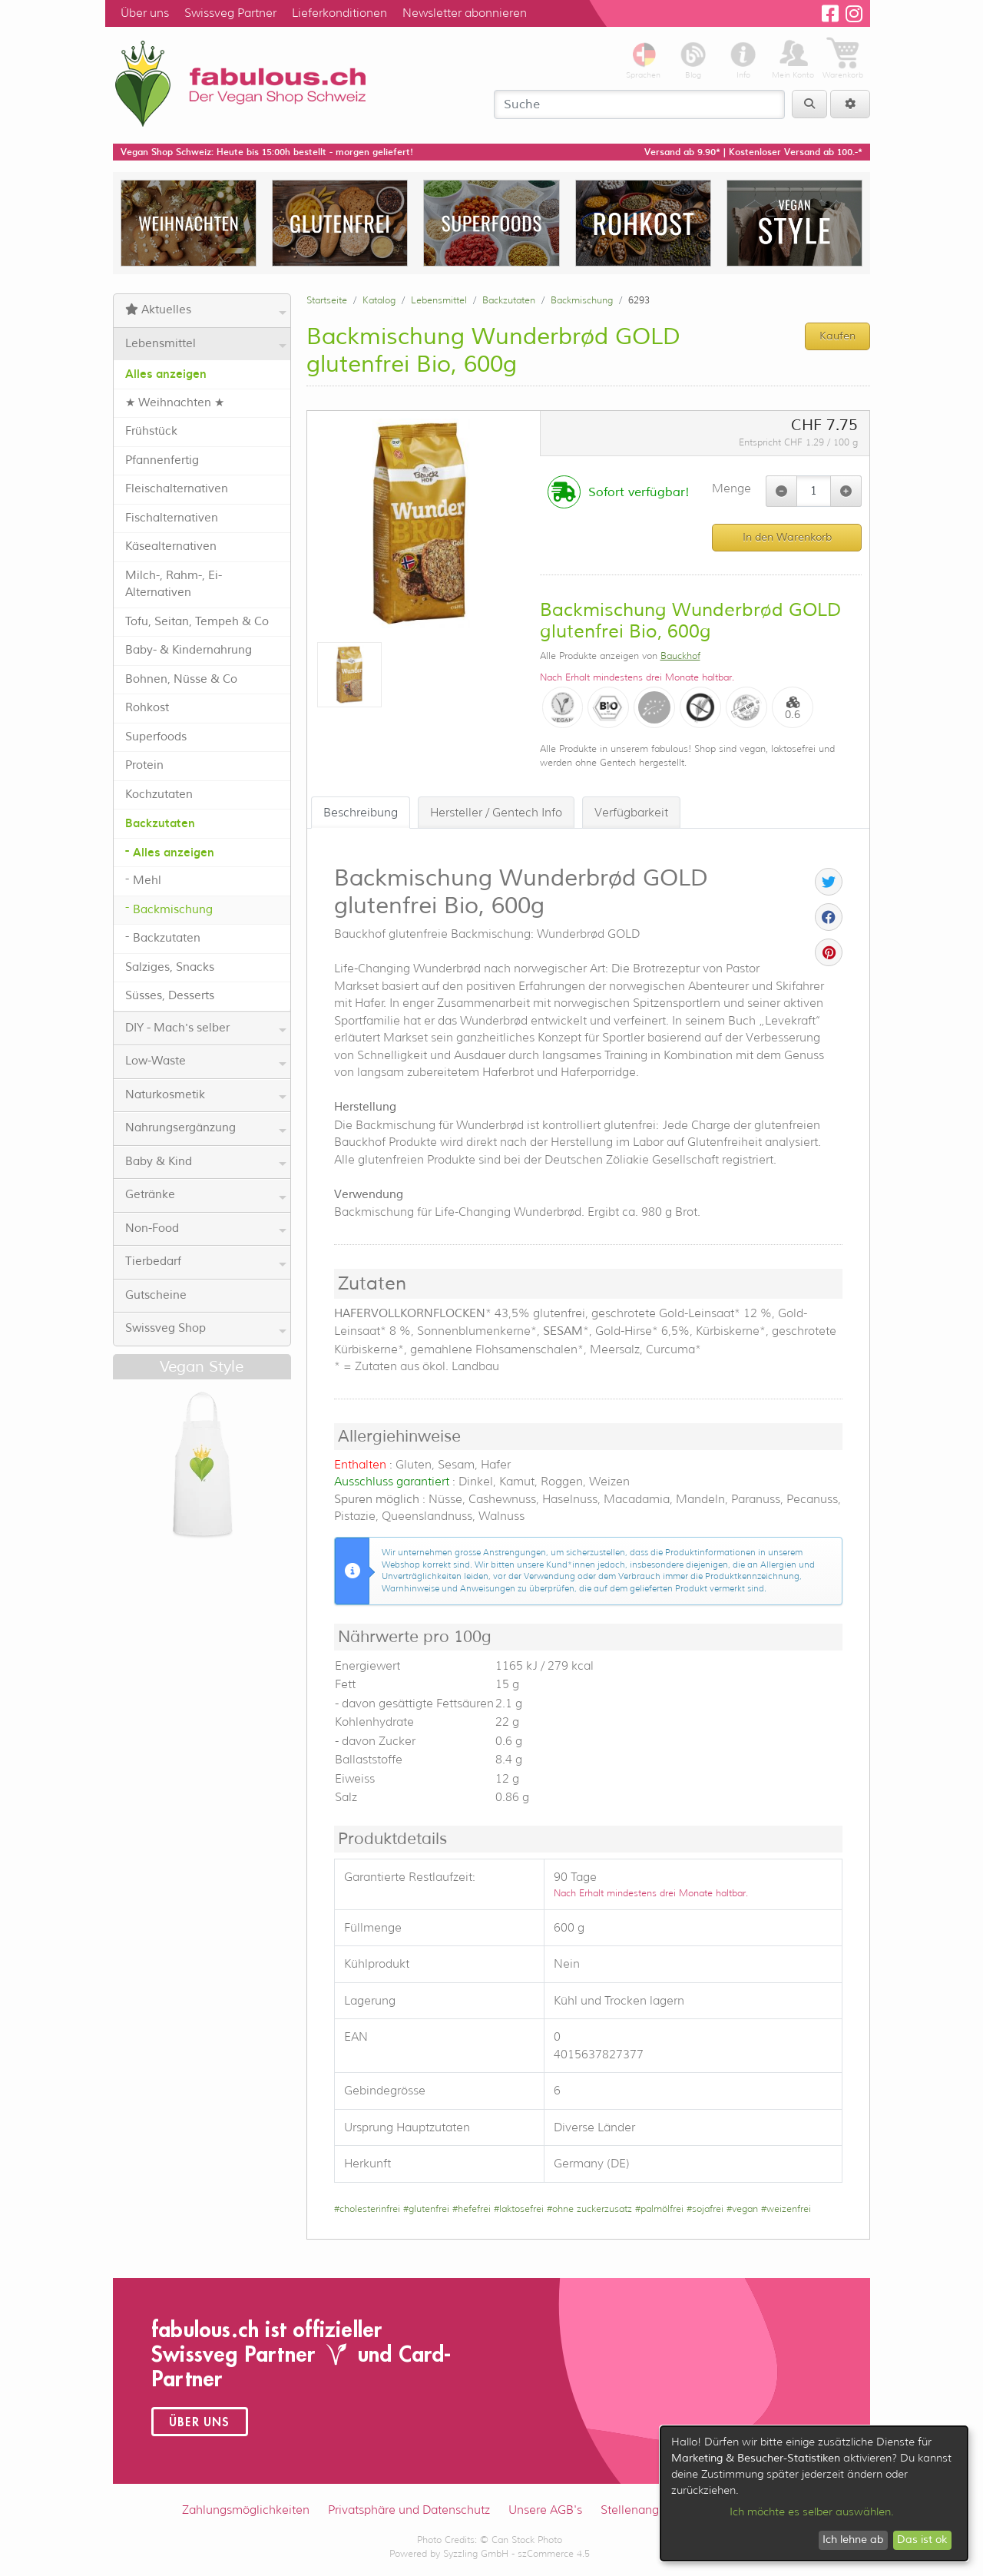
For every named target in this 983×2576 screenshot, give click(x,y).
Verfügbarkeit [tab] (631, 812)
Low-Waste (205, 1061)
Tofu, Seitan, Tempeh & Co (197, 621)
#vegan (742, 2208)
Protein (144, 765)
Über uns (145, 13)
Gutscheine (156, 1295)
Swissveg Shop (205, 1328)
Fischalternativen (171, 518)
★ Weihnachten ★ (174, 403)
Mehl (147, 880)
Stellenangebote (645, 2510)
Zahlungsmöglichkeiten (245, 2510)
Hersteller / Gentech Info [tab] (496, 812)
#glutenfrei (426, 2208)
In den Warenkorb (787, 537)
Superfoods (156, 737)
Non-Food (205, 1229)
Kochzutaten (159, 794)
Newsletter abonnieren (464, 13)
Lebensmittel (205, 344)
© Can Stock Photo (521, 2539)
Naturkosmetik (205, 1095)
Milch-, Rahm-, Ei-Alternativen (173, 584)
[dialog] (814, 2493)
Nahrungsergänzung (205, 1128)
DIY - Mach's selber (205, 1028)
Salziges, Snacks (169, 967)
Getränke (205, 1195)
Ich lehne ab (852, 2539)
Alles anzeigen (166, 374)
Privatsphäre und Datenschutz (409, 2510)
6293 (639, 300)
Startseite (326, 300)
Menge (731, 488)
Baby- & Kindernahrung (188, 650)
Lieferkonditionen (339, 13)
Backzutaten (160, 823)
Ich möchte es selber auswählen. (812, 2511)
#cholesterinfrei (367, 2208)
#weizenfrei (786, 2208)
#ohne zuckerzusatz (589, 2208)
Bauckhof (680, 655)
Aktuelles (205, 310)
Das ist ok (922, 2539)
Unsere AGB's (545, 2510)
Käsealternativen (171, 546)
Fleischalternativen (176, 489)
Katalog (379, 300)
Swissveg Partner (230, 13)
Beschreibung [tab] (360, 812)
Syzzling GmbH (475, 2553)
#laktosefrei (519, 2208)
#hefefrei (471, 2208)
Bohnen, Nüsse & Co (181, 679)
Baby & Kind (205, 1162)
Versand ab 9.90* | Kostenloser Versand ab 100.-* (753, 152)
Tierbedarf (205, 1262)
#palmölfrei (659, 2208)
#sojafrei (705, 2208)
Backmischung (173, 909)
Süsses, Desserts (169, 995)
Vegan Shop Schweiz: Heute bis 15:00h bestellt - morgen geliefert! (267, 152)
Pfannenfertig (162, 460)
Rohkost (147, 707)
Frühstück (151, 431)
